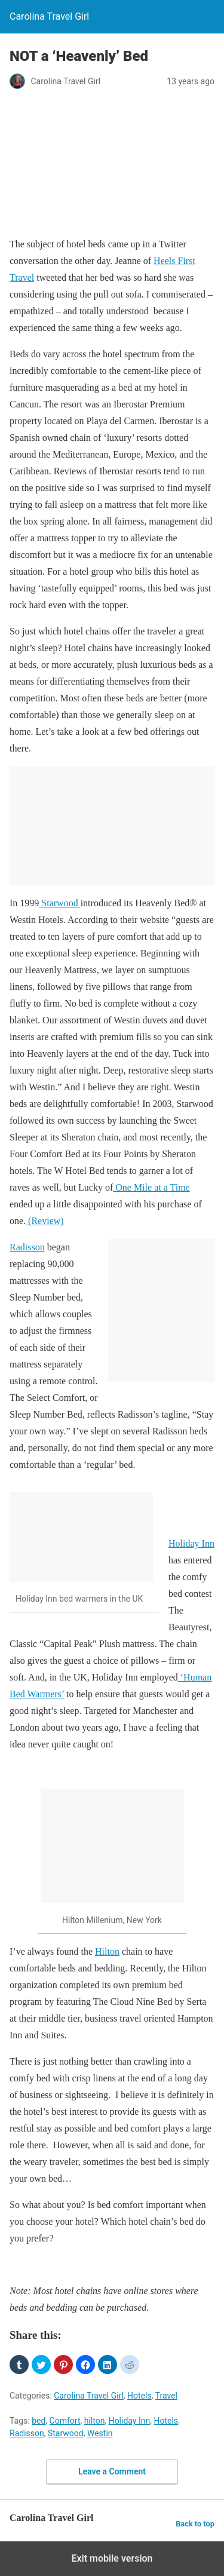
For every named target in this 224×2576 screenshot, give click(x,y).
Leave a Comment (112, 2471)
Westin (100, 2433)
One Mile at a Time (151, 1187)
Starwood (59, 903)
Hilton (107, 1951)
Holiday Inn (191, 1543)
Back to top (195, 2523)
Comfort (65, 2420)
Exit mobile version (111, 2558)
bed (38, 2420)
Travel (166, 2395)
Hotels (139, 2395)
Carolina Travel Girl (89, 2395)
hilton (94, 2420)
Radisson (27, 1247)
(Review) (45, 1221)
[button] (19, 2364)
